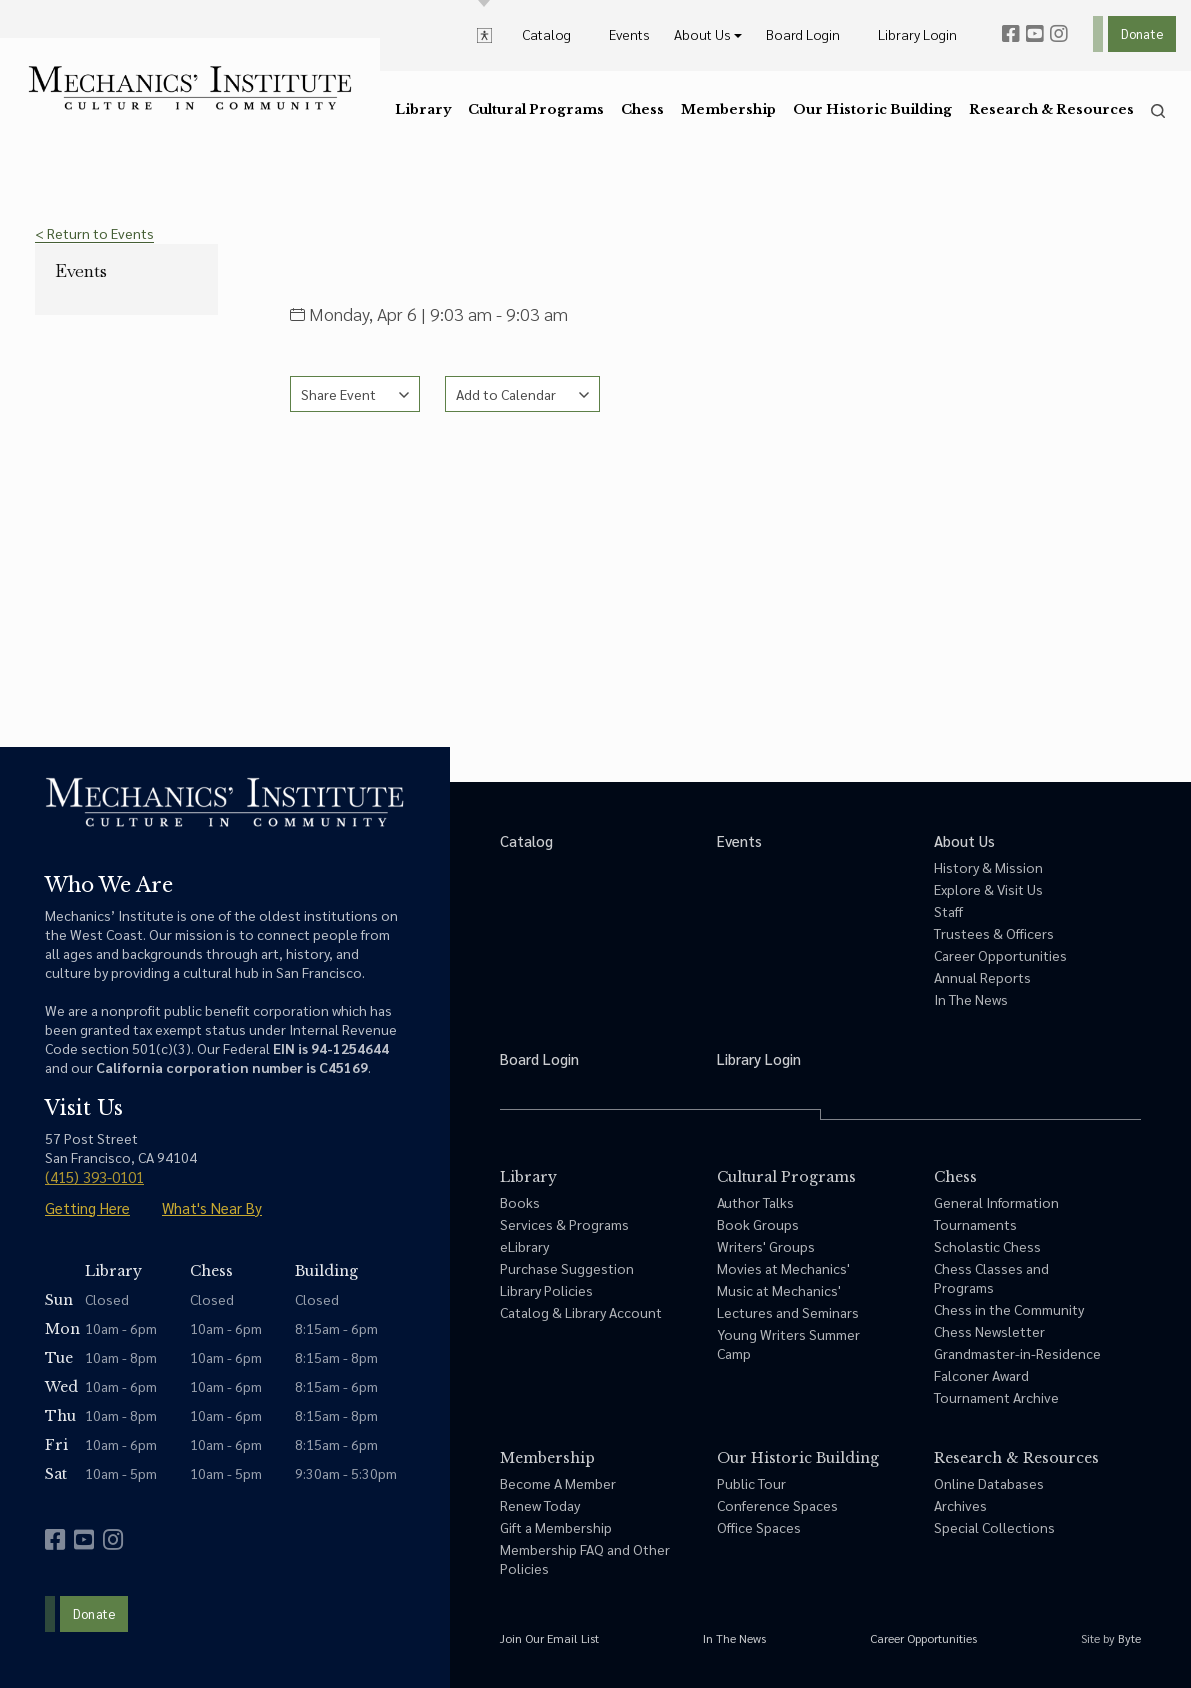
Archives (960, 1505)
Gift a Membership (556, 1527)
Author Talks (755, 1202)
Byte (1129, 1638)
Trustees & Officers (994, 933)
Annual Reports (982, 977)
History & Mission (988, 867)
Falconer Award (981, 1375)
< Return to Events (94, 233)
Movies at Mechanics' (783, 1268)
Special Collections (994, 1527)
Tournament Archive (996, 1397)
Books (520, 1202)
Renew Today (540, 1505)
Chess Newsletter (989, 1331)
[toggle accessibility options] (484, 34)
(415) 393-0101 (94, 1176)
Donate (1142, 33)
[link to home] (190, 88)
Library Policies (546, 1290)
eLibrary (524, 1246)
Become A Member (558, 1483)
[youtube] (1035, 34)
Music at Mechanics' (779, 1290)
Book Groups (758, 1224)
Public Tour (751, 1483)
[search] (1158, 111)
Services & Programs (564, 1224)
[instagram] (1059, 34)
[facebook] (1011, 34)
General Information (996, 1202)
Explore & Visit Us (988, 889)
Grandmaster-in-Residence (1017, 1353)
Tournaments (975, 1224)
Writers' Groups (766, 1246)
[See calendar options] (522, 394)
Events (81, 271)
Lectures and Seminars (788, 1312)
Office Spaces (759, 1527)
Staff (948, 911)
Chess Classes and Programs (991, 1277)
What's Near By (212, 1207)
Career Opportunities (1000, 955)
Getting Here (87, 1207)
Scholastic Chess (987, 1246)
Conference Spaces (777, 1505)
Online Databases (989, 1483)
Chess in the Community (1009, 1309)
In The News (971, 999)
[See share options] (355, 394)
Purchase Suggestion (567, 1268)
